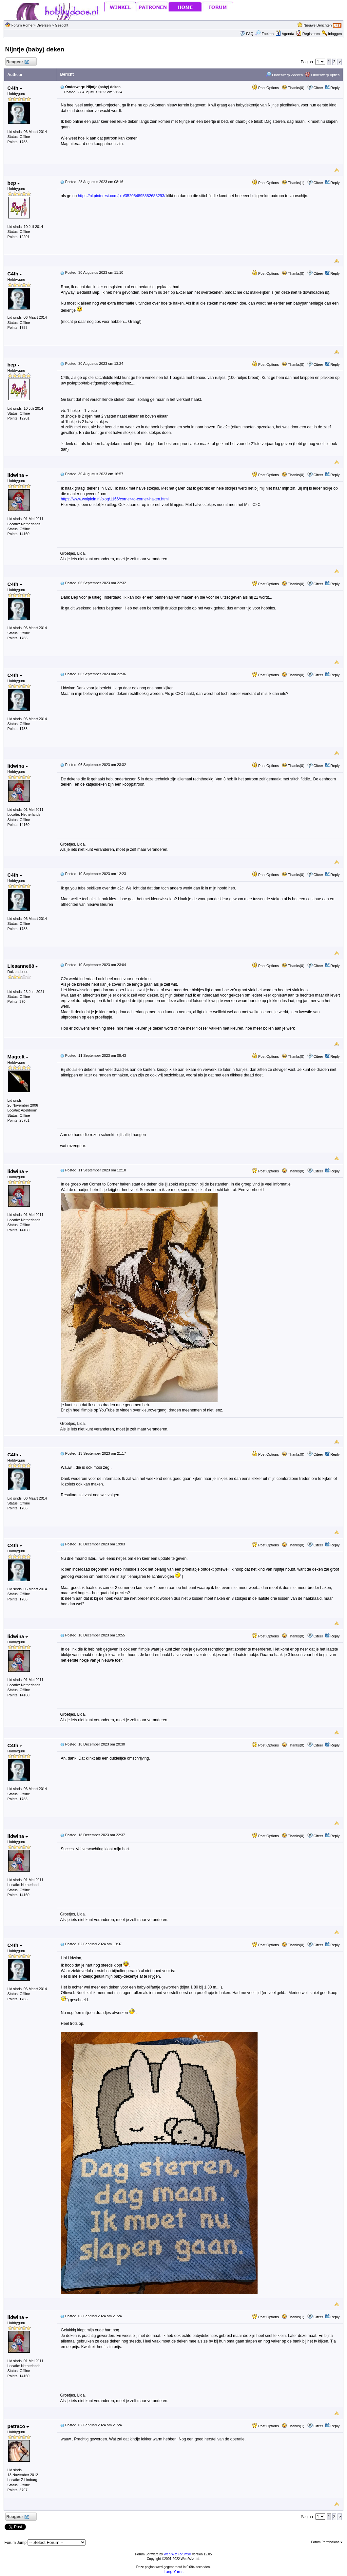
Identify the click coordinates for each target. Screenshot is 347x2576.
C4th (15, 88)
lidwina (18, 475)
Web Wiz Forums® (177, 2554)
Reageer (17, 62)
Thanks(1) (293, 183)
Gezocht (61, 25)
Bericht (67, 74)
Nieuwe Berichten (317, 25)
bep (14, 183)
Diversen (43, 25)
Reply (334, 88)
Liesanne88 (23, 966)
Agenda (285, 34)
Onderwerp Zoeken (284, 75)
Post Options (265, 88)
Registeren (311, 34)
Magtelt (18, 1056)
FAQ (249, 34)
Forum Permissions (327, 2542)
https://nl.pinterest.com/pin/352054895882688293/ (121, 196)
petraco (18, 2426)
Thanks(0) (293, 88)
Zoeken (264, 34)
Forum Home (21, 25)
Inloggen (335, 34)
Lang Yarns (173, 2571)
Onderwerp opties (322, 75)
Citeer (318, 88)
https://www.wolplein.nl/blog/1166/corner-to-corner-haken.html (115, 499)
